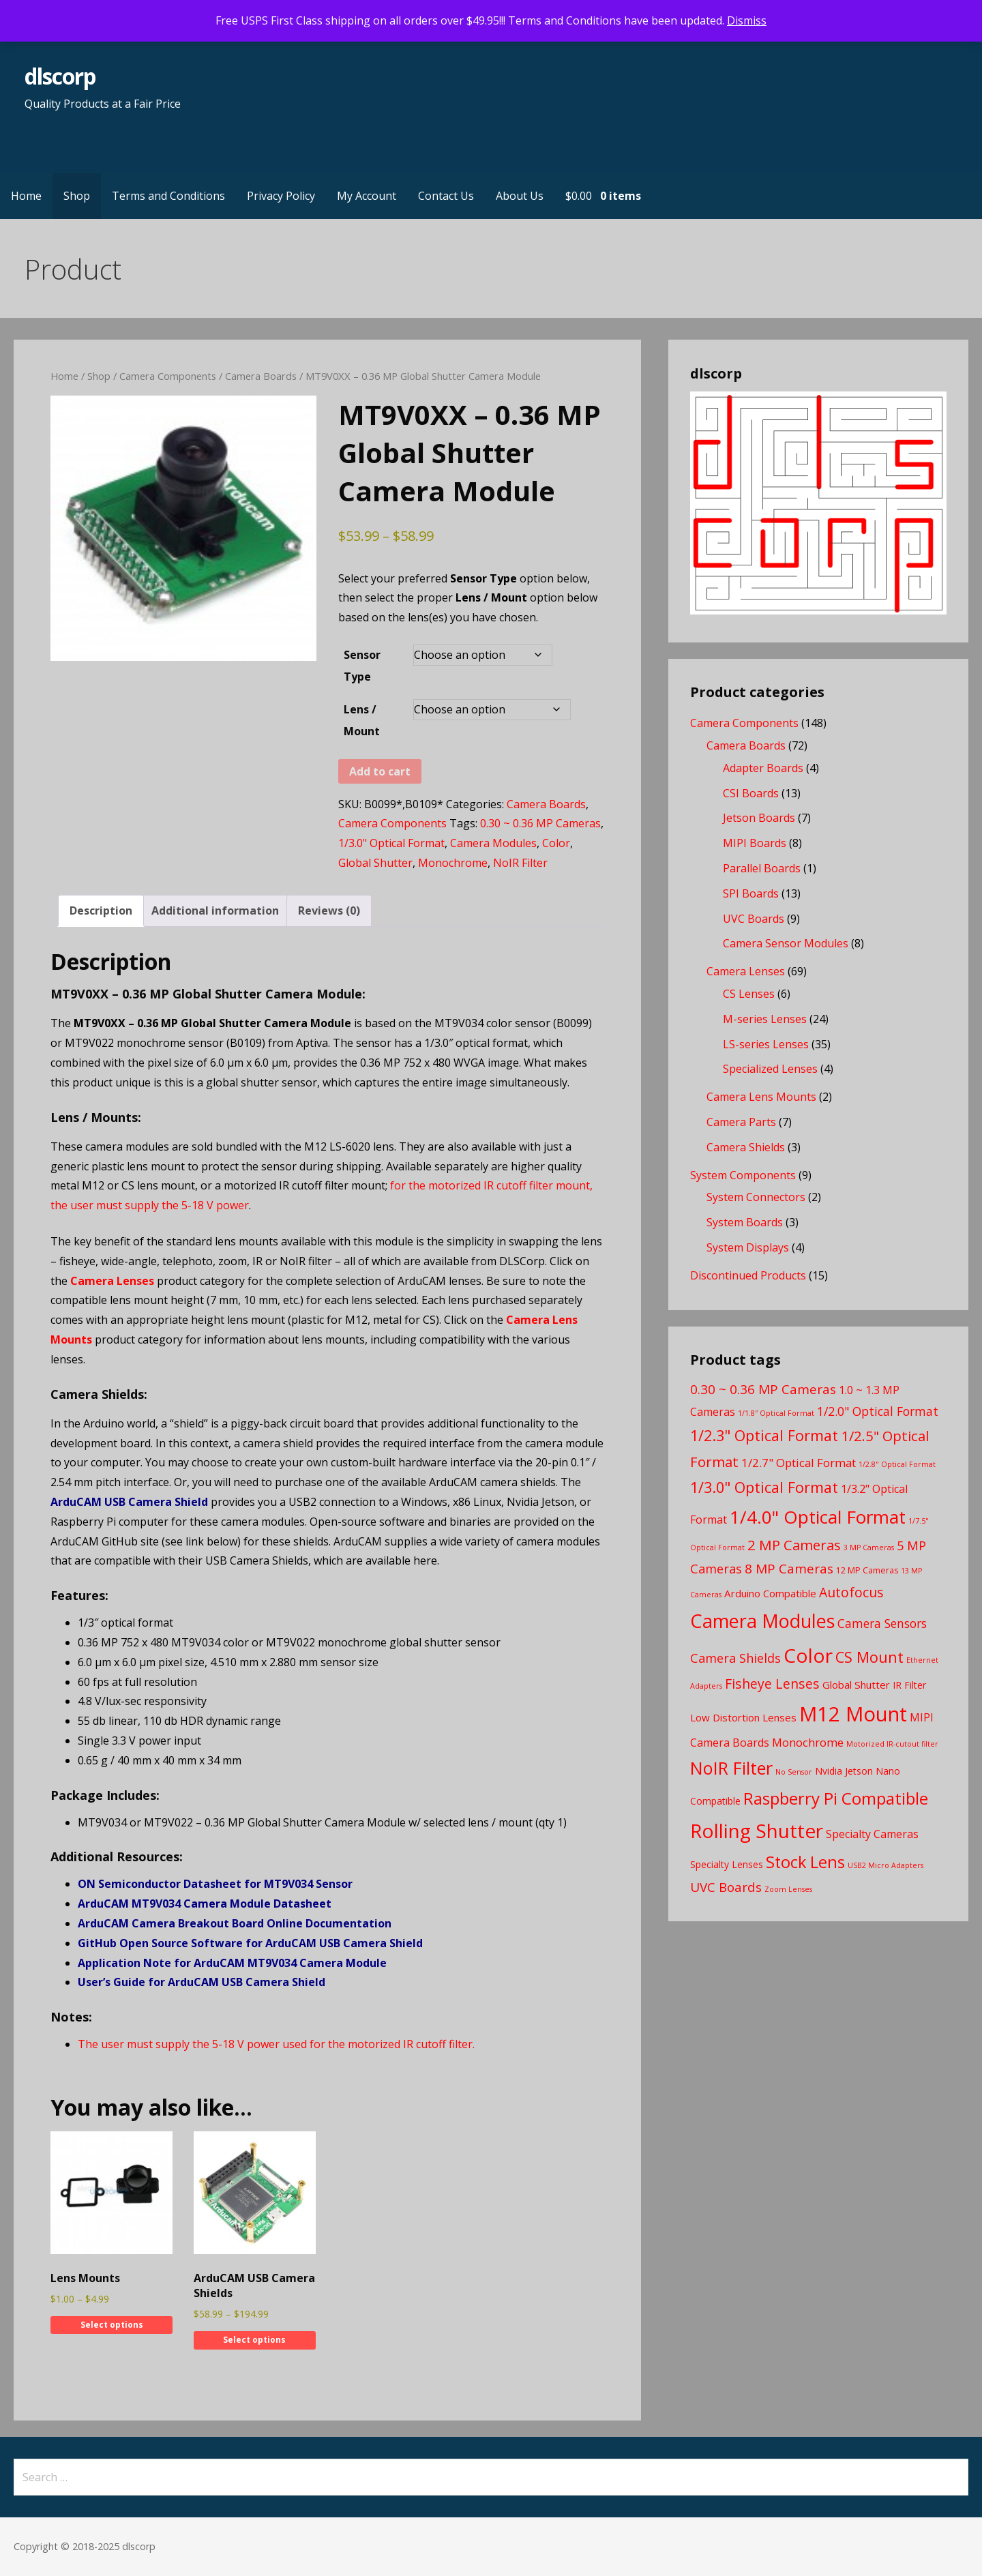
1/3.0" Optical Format (391, 842)
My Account (366, 195)
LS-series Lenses (766, 1044)
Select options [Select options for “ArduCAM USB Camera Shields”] (254, 2339)
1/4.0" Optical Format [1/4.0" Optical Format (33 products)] (818, 1517)
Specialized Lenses (770, 1068)
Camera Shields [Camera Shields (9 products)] (735, 1657)
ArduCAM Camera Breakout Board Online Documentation (234, 1923)
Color (556, 842)
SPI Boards (751, 893)
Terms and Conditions (168, 195)
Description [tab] (101, 910)
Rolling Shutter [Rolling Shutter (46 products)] (756, 1831)
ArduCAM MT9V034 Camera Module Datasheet (204, 1903)
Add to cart (380, 771)
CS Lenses (749, 993)
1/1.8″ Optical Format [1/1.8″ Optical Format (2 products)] (776, 1413)
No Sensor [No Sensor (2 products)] (793, 1772)
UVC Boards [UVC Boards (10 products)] (726, 1887)
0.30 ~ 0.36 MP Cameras (540, 823)
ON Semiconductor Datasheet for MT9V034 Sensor (215, 1883)
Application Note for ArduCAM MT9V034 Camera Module (232, 1962)
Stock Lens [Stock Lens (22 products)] (805, 1862)
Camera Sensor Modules (785, 943)
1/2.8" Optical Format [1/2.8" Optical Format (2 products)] (897, 1464)
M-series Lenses (765, 1018)
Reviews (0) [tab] (329, 910)
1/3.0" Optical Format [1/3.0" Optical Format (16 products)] (764, 1487)
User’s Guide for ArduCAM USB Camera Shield (201, 1981)
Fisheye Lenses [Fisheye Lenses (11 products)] (772, 1683)
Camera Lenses (112, 1280)
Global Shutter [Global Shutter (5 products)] (856, 1684)
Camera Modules (493, 842)
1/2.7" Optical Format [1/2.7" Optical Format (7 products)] (798, 1462)
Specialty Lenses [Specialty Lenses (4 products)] (726, 1864)
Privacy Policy (281, 195)
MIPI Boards (754, 842)
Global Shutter (375, 862)
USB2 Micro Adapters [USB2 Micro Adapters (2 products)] (885, 1865)
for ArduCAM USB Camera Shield (333, 1943)
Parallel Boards (762, 868)
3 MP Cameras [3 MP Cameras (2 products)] (869, 1547)
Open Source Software (181, 1943)
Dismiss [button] (747, 20)
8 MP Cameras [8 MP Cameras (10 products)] (789, 1569)
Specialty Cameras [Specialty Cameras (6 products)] (872, 1833)
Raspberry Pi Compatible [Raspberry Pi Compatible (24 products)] (835, 1798)
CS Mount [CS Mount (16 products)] (869, 1657)
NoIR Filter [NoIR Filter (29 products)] (731, 1767)
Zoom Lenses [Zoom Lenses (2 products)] (788, 1889)
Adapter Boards (763, 767)
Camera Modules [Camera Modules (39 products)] (762, 1620)
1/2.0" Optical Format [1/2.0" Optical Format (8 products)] (877, 1411)
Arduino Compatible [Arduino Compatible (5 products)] (770, 1593)
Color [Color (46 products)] (808, 1655)
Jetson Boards (759, 817)
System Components (743, 1175)
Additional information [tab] (215, 910)
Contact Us (446, 195)
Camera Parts (741, 1121)
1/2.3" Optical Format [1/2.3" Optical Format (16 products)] (764, 1435)
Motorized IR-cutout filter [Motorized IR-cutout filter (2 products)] (892, 1744)
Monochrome (453, 862)
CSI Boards (751, 793)
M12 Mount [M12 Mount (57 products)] (853, 1714)
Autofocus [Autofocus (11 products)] (851, 1592)
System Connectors (755, 1196)
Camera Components (167, 376)
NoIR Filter (520, 862)
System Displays (747, 1247)
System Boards (744, 1222)
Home (26, 195)
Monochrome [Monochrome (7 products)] (808, 1742)
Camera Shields (745, 1147)
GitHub (98, 1943)
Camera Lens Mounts (761, 1096)
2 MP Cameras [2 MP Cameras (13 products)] (794, 1544)
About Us (520, 195)
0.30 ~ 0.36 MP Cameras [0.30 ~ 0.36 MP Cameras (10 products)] (763, 1389)
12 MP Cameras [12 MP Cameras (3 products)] (867, 1570)
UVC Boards (753, 918)
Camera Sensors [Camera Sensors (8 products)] (882, 1623)
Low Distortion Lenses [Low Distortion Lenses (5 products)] (743, 1717)
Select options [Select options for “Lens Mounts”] (111, 2324)
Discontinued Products (748, 1275)
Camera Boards (261, 376)
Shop (76, 195)
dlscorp (60, 76)
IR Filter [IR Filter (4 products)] (909, 1684)
